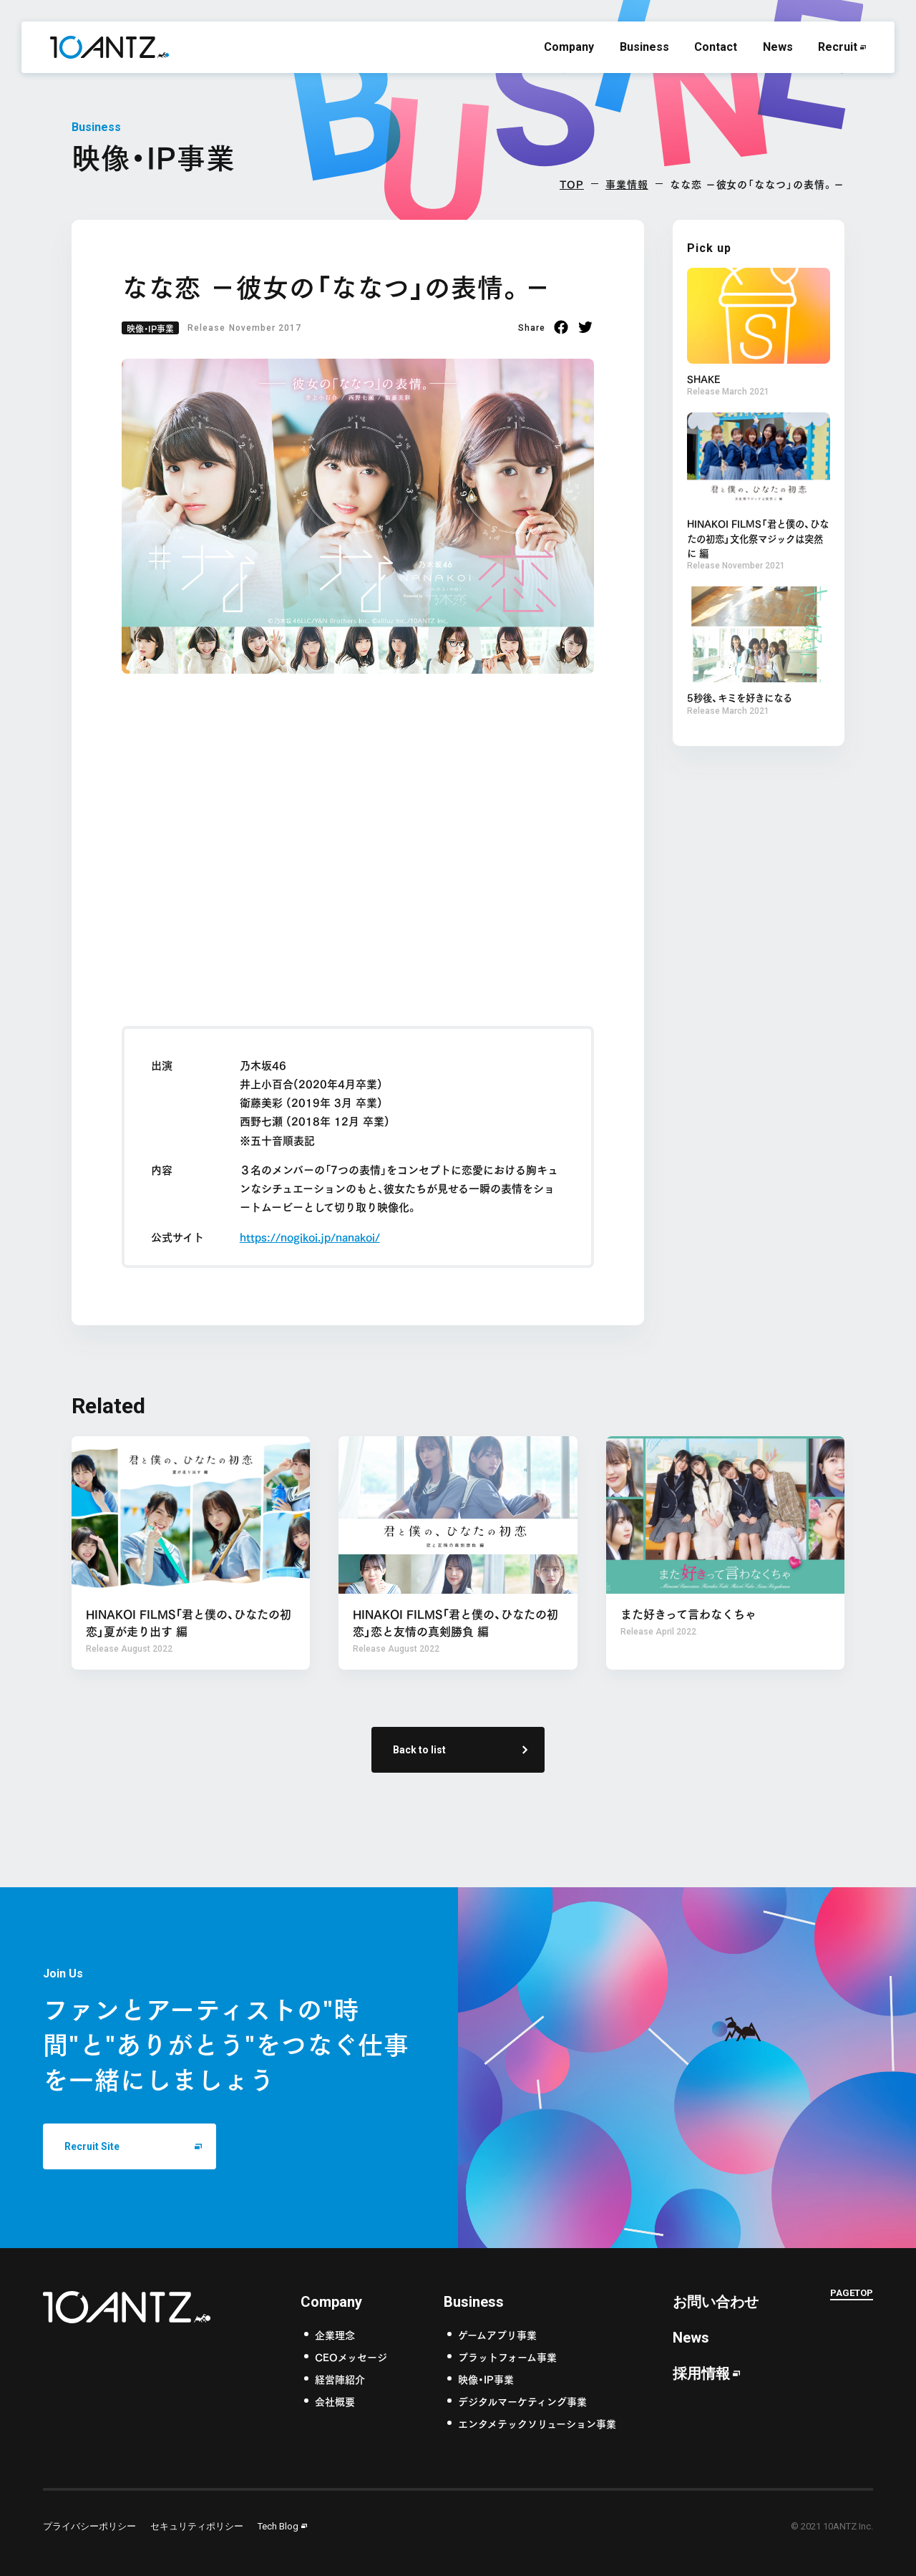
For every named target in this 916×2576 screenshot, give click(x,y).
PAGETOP (851, 2293)
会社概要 (335, 2400)
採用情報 (701, 2372)
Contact (715, 47)
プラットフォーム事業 (507, 2355)
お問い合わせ (716, 2301)
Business (644, 47)
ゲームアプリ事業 (497, 2333)
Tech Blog (278, 2525)
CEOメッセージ (351, 2355)
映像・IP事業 (150, 327)
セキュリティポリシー (196, 2525)
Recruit (837, 47)
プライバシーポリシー (89, 2525)
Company (569, 47)
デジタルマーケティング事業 (522, 2400)
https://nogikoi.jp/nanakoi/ (310, 1236)
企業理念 (335, 2333)
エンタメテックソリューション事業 (537, 2422)
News (778, 47)
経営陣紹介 (340, 2378)
